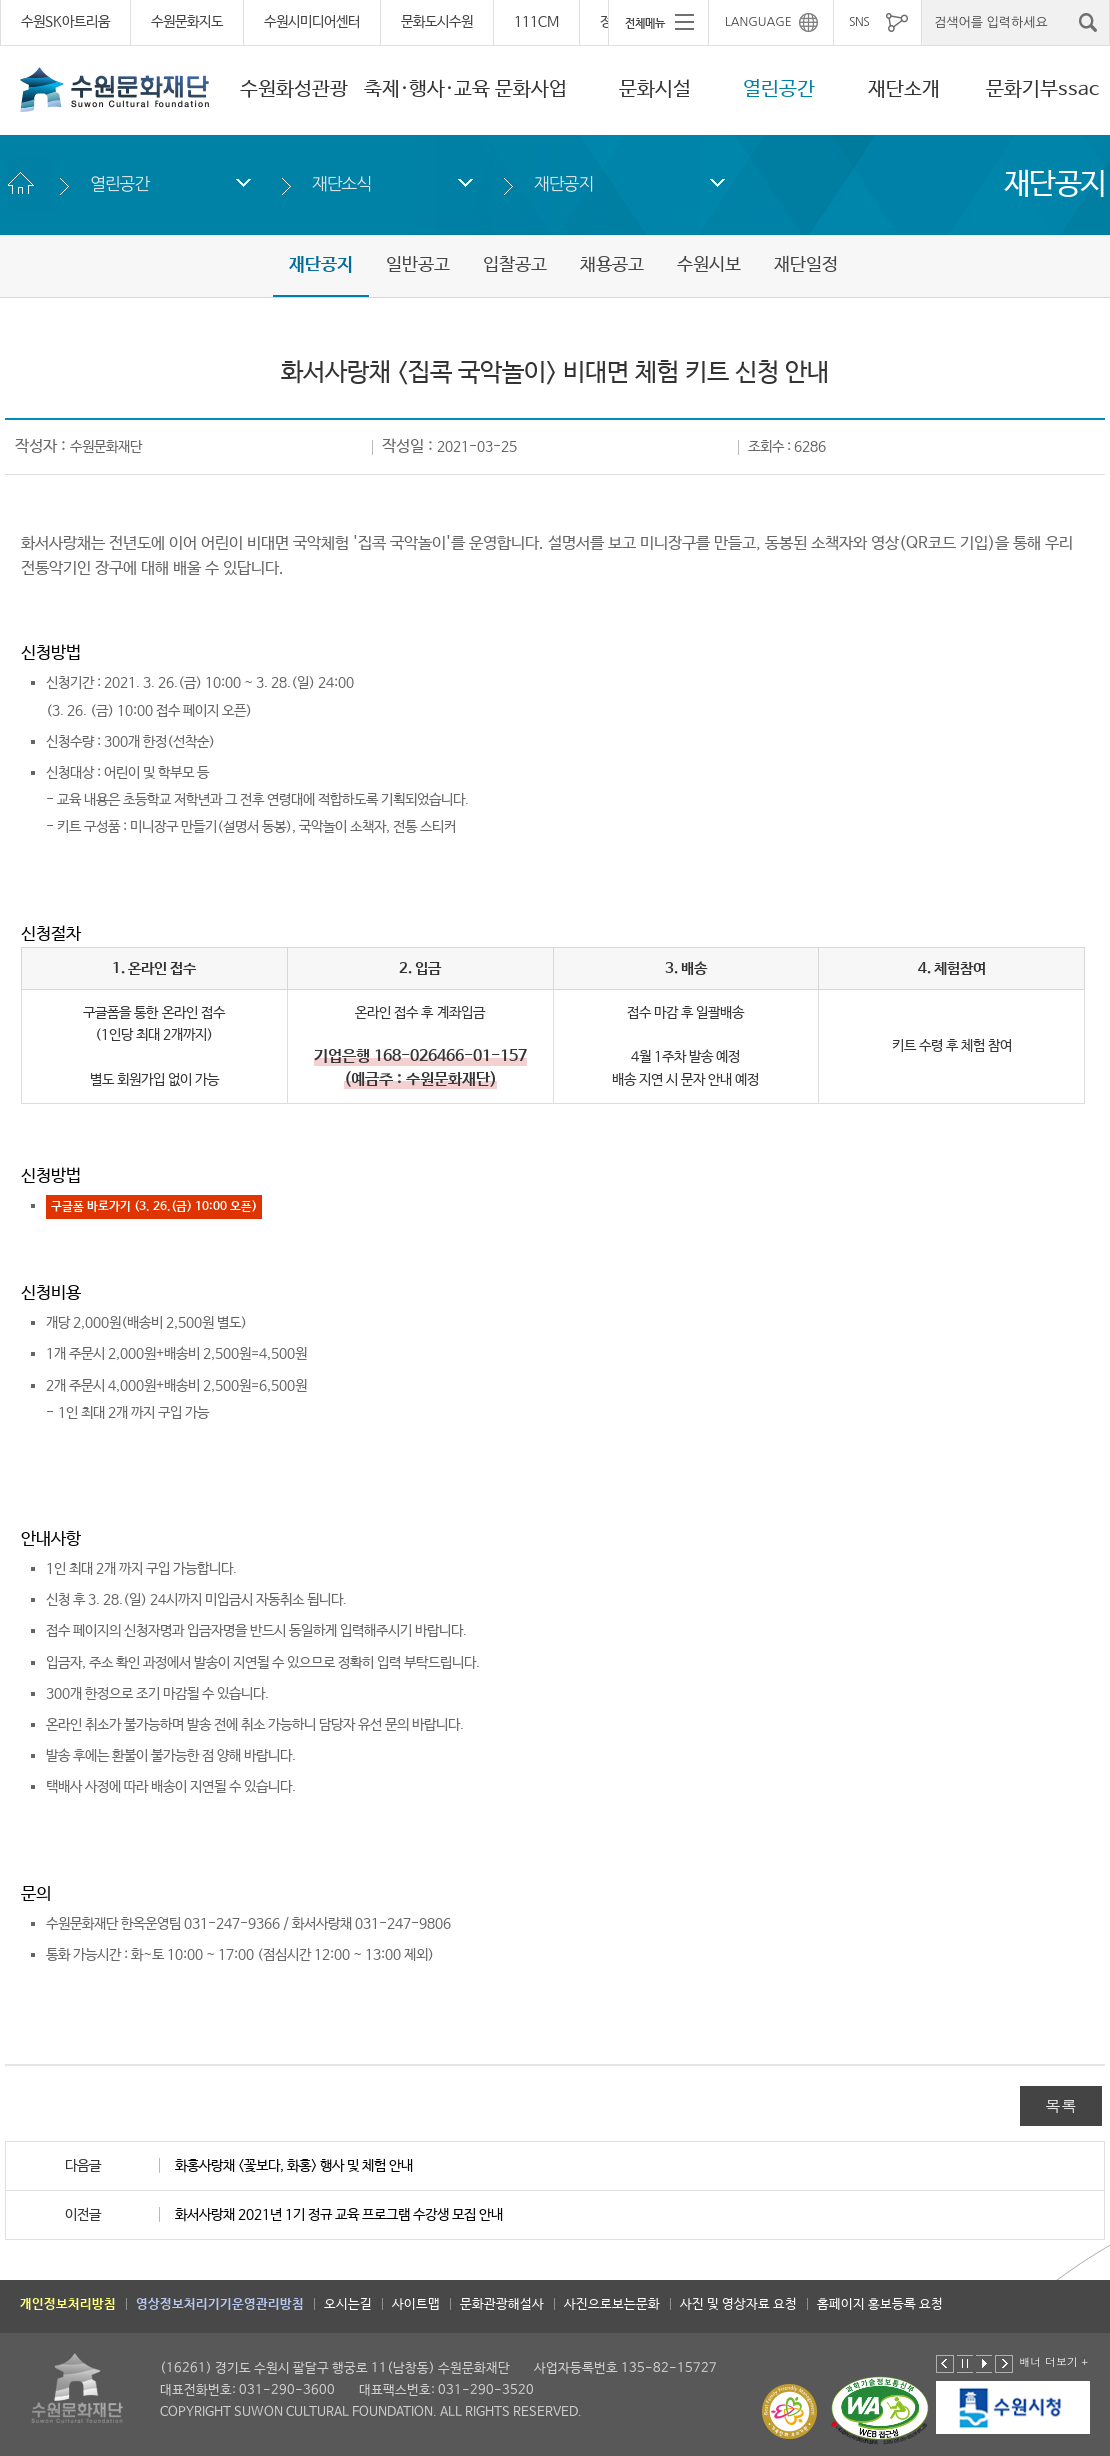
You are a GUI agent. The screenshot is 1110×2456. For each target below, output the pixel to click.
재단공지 (563, 183)
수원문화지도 (187, 22)
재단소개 (904, 89)
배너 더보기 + (1053, 2361)
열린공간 (779, 89)
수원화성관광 (294, 89)
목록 (1061, 2105)
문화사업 (531, 89)
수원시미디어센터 (312, 22)
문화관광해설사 (502, 2304)
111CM (536, 22)
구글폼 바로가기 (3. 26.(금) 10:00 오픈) (154, 1207)
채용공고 (612, 265)
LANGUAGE (758, 22)
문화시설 (655, 89)
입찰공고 (515, 265)
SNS (859, 22)
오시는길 (348, 2304)
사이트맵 (416, 2304)
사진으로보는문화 (612, 2304)
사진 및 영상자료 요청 (738, 2304)
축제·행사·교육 (427, 89)
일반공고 (418, 265)
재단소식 (341, 183)
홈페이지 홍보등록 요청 (880, 2304)
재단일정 (806, 265)
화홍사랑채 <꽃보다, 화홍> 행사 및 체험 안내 (294, 2166)
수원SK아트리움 (65, 22)
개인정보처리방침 (68, 2304)
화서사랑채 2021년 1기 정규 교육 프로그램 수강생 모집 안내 (339, 2215)
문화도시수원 (437, 22)
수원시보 (709, 265)
